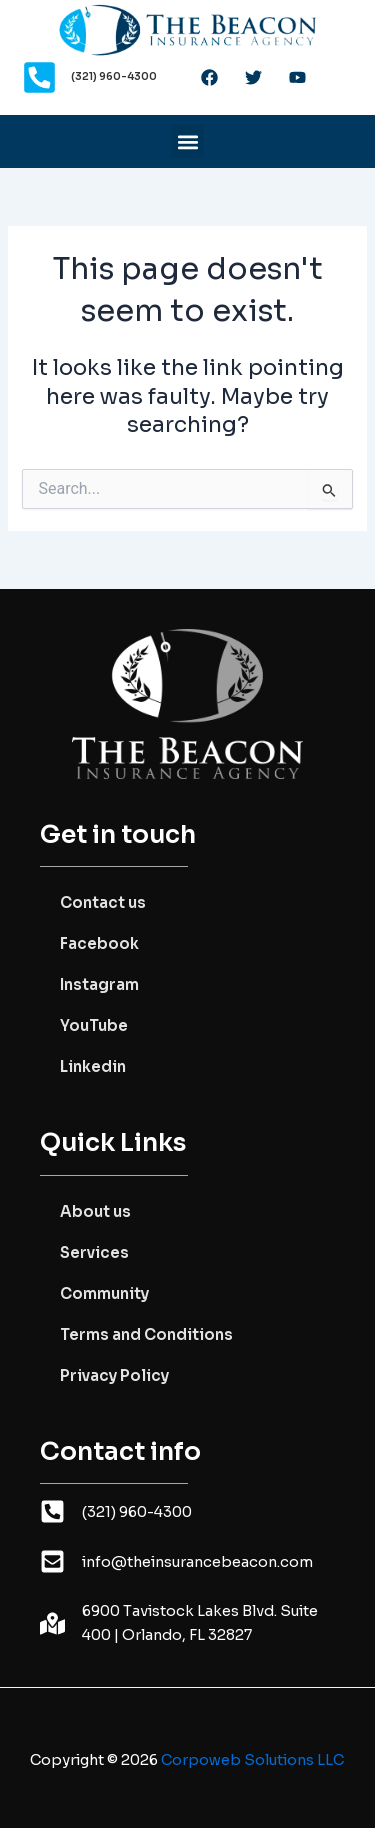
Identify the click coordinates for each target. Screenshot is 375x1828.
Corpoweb (252, 1760)
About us (95, 1211)
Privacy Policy (114, 1375)
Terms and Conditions (146, 1334)
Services (94, 1252)
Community (104, 1293)
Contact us (103, 902)
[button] (187, 141)
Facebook (99, 943)
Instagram (99, 984)
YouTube (94, 1025)
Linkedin (93, 1066)
